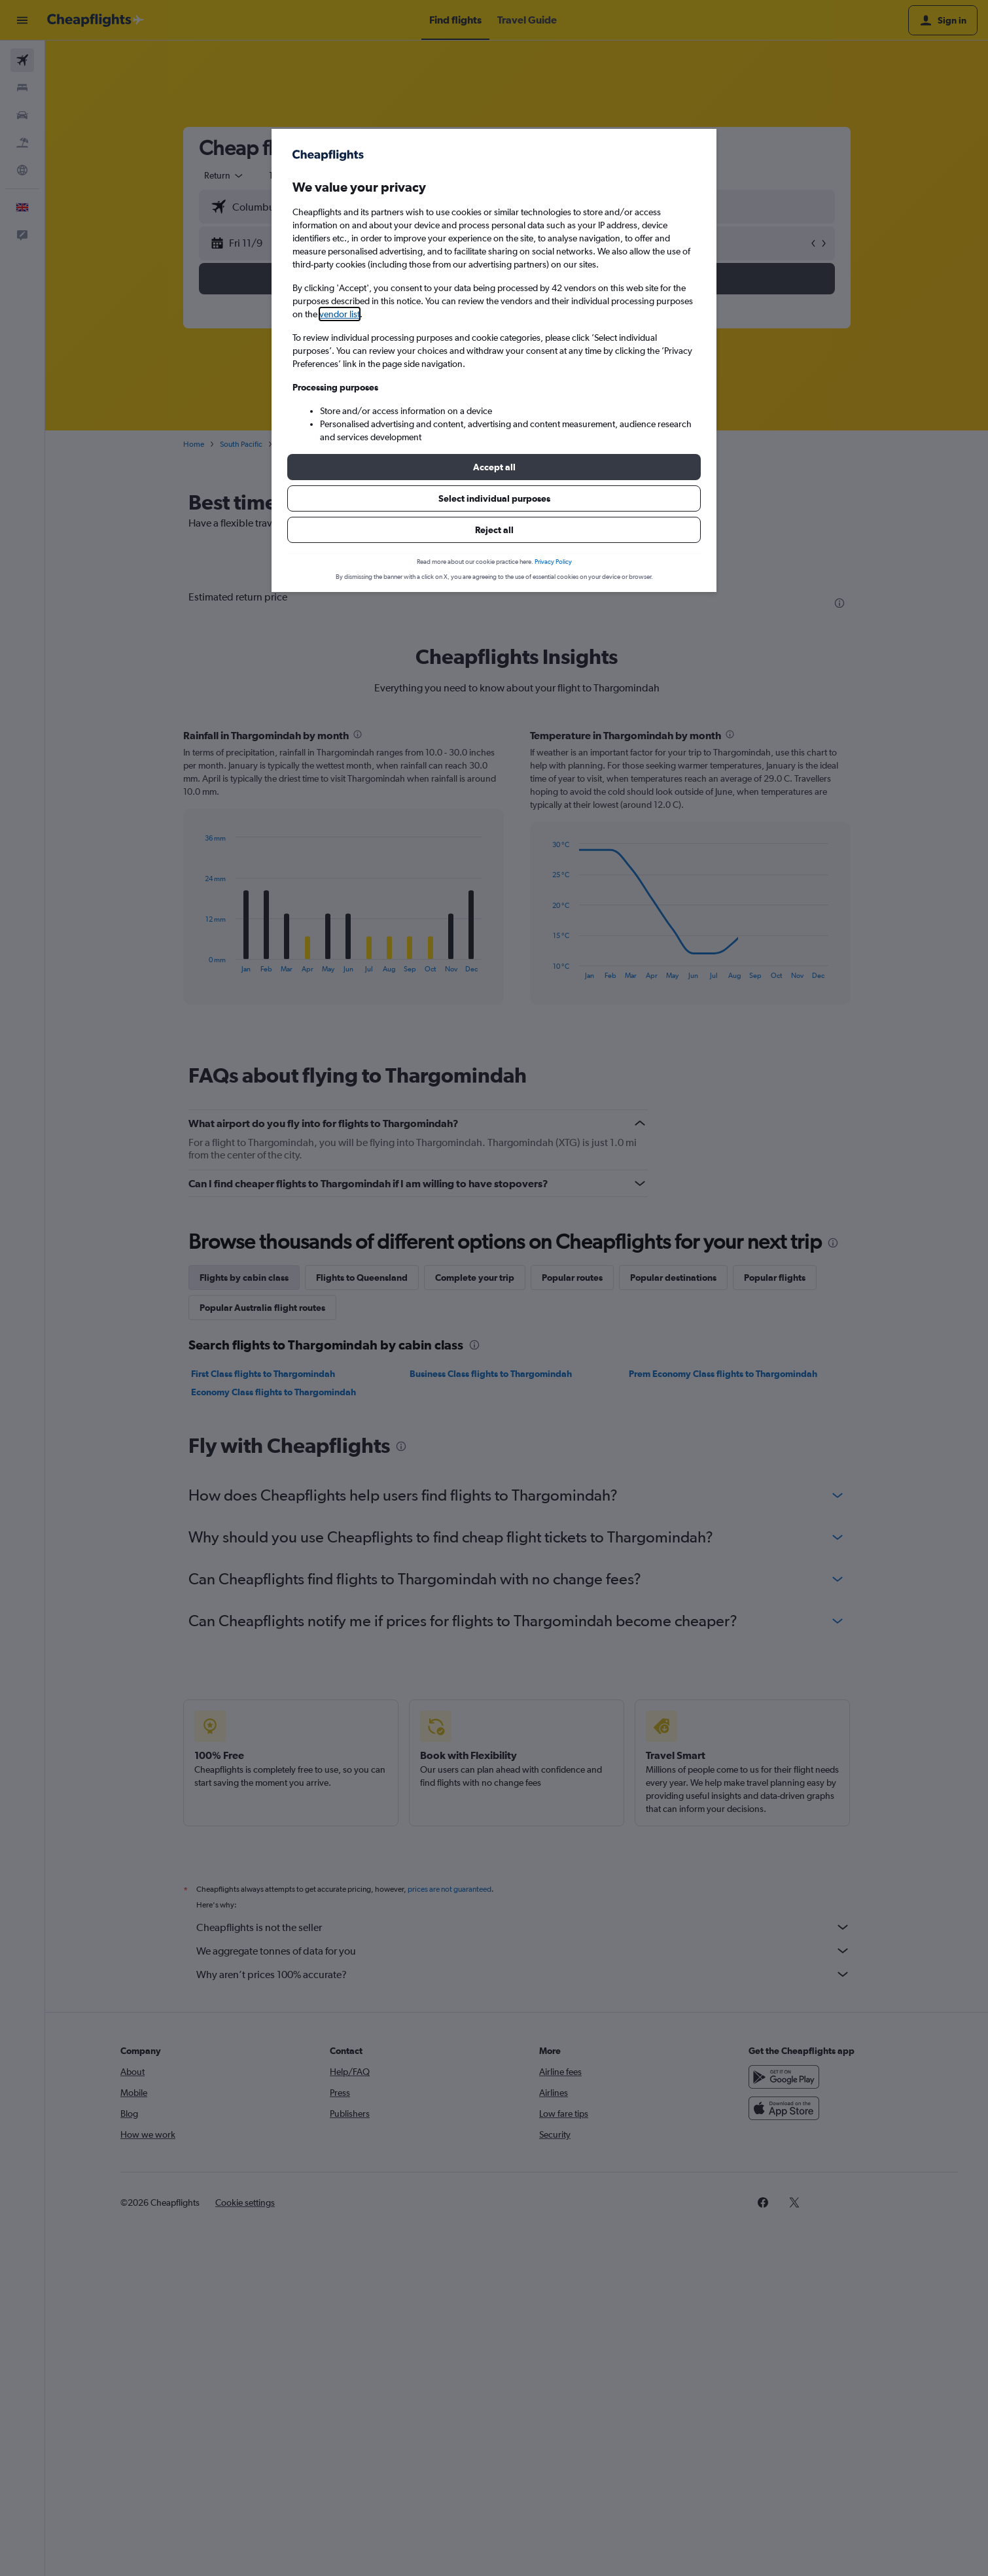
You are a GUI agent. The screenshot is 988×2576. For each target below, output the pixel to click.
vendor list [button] (339, 314)
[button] (494, 467)
